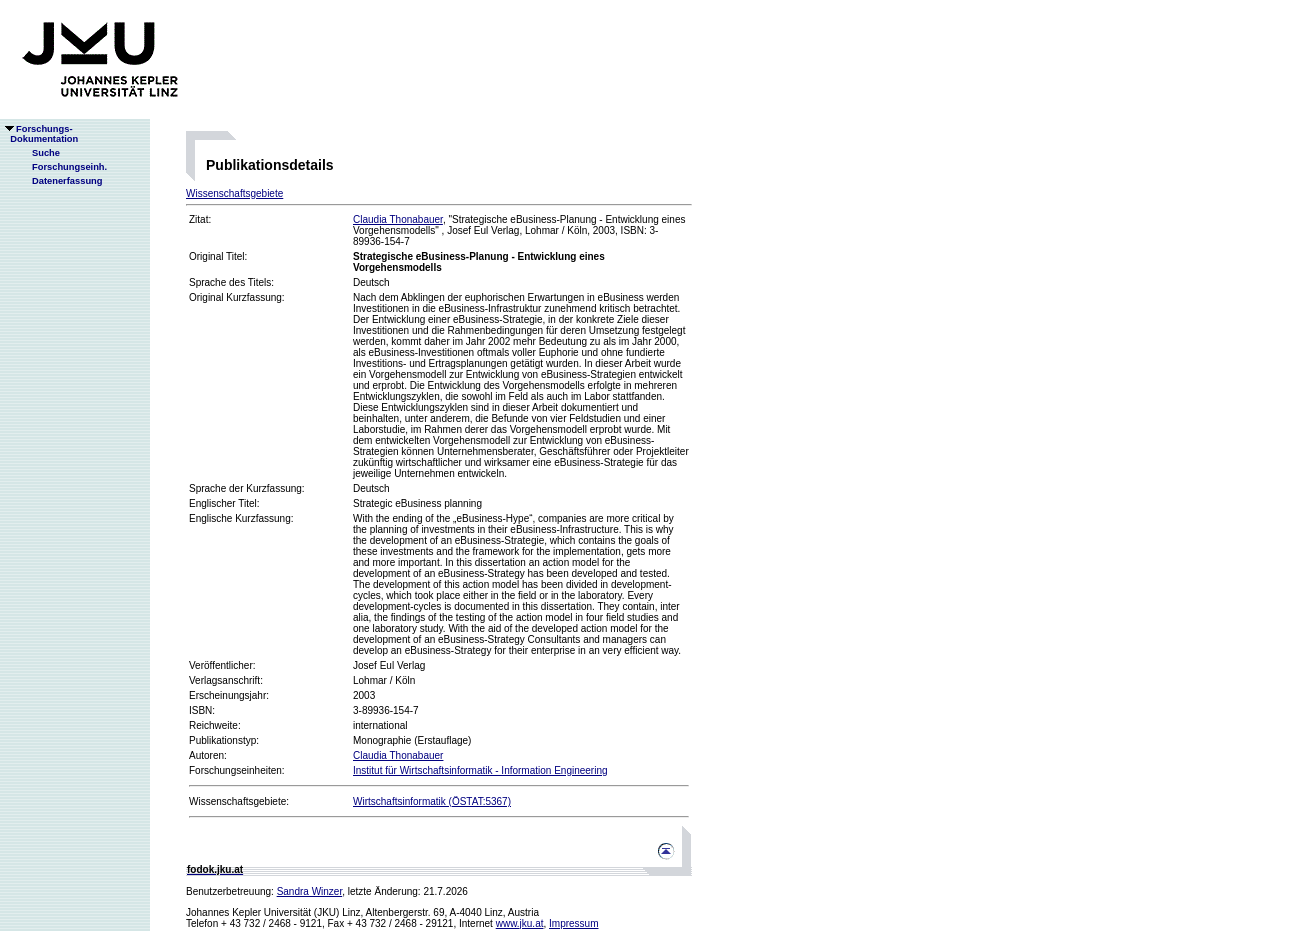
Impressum (573, 923)
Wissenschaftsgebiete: (239, 801)
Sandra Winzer (310, 891)
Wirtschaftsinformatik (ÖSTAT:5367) (432, 801)
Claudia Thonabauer (398, 219)
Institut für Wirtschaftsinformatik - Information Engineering (480, 770)
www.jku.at (520, 923)
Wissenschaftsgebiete (234, 193)
